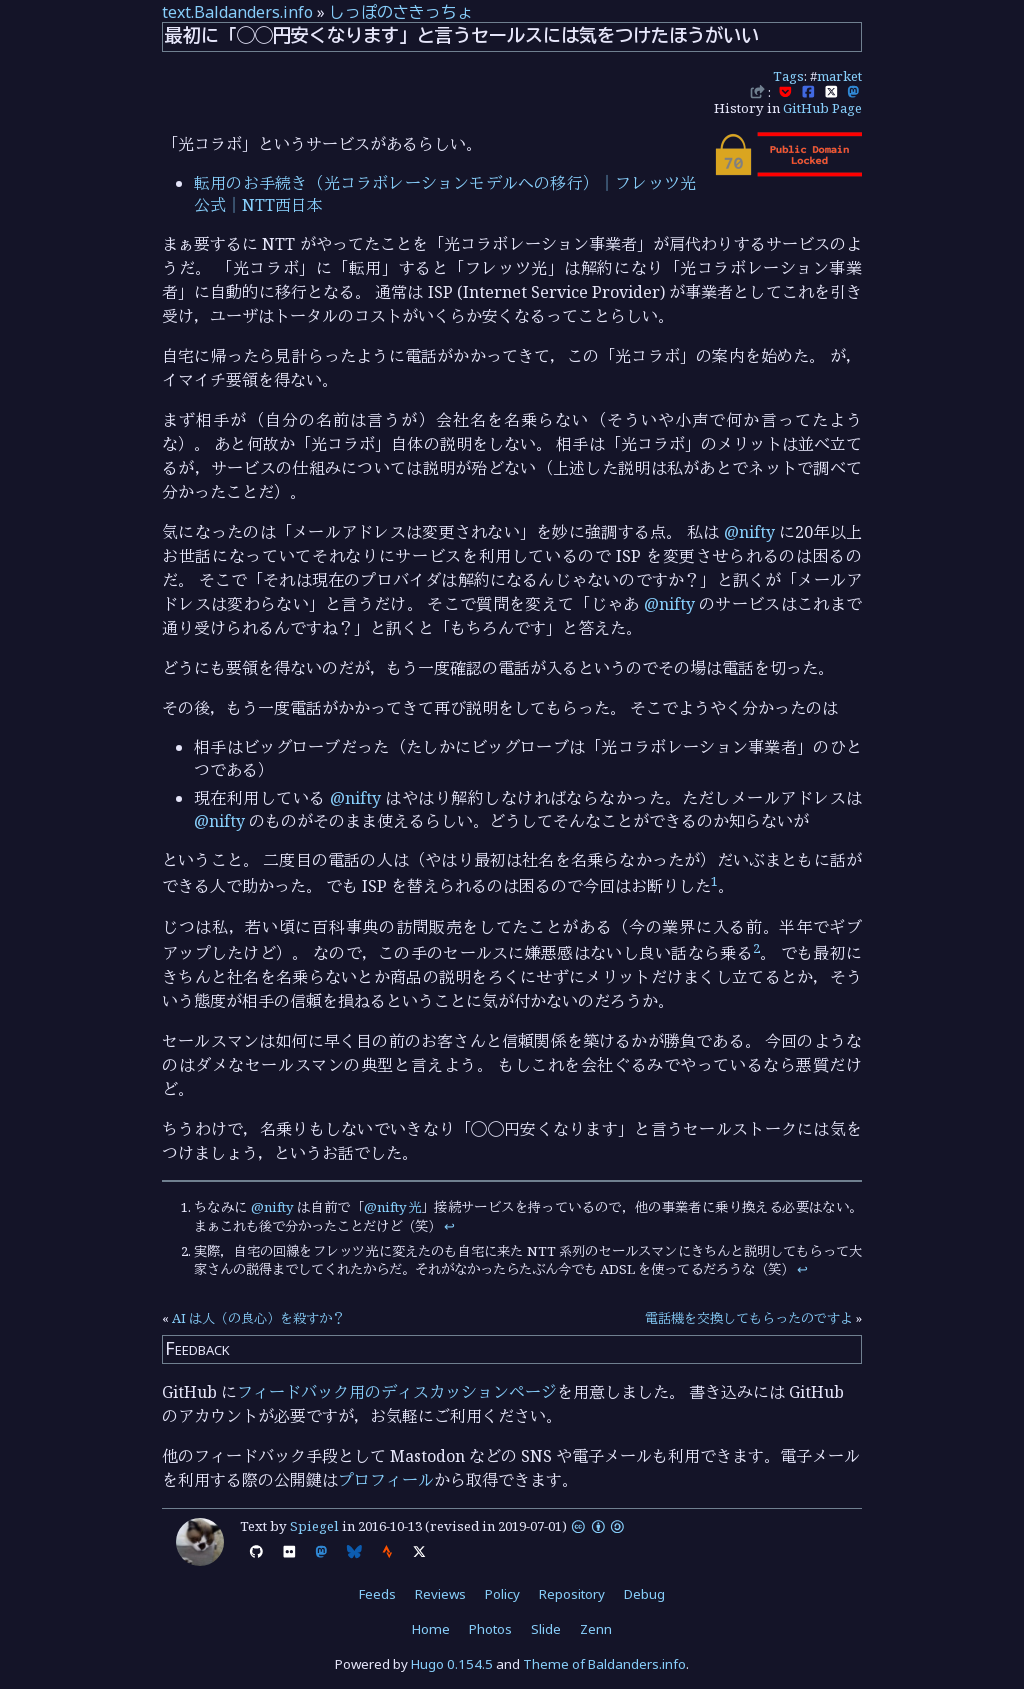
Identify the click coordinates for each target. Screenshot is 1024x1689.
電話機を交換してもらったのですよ (749, 1318)
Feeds (377, 1594)
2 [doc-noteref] (756, 948)
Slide (546, 1629)
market (839, 76)
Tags (788, 76)
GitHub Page (822, 108)
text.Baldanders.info (237, 12)
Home (431, 1629)
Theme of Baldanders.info (604, 1664)
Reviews (440, 1594)
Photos (490, 1629)
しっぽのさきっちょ (401, 12)
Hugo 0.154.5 (452, 1664)
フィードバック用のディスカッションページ (397, 1392)
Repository (572, 1594)
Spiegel (314, 1526)
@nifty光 (392, 1207)
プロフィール (386, 1480)
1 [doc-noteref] (714, 881)
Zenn (596, 1629)
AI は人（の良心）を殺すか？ (258, 1318)
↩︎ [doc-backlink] (449, 1226)
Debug (644, 1594)
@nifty (749, 532)
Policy (502, 1594)
